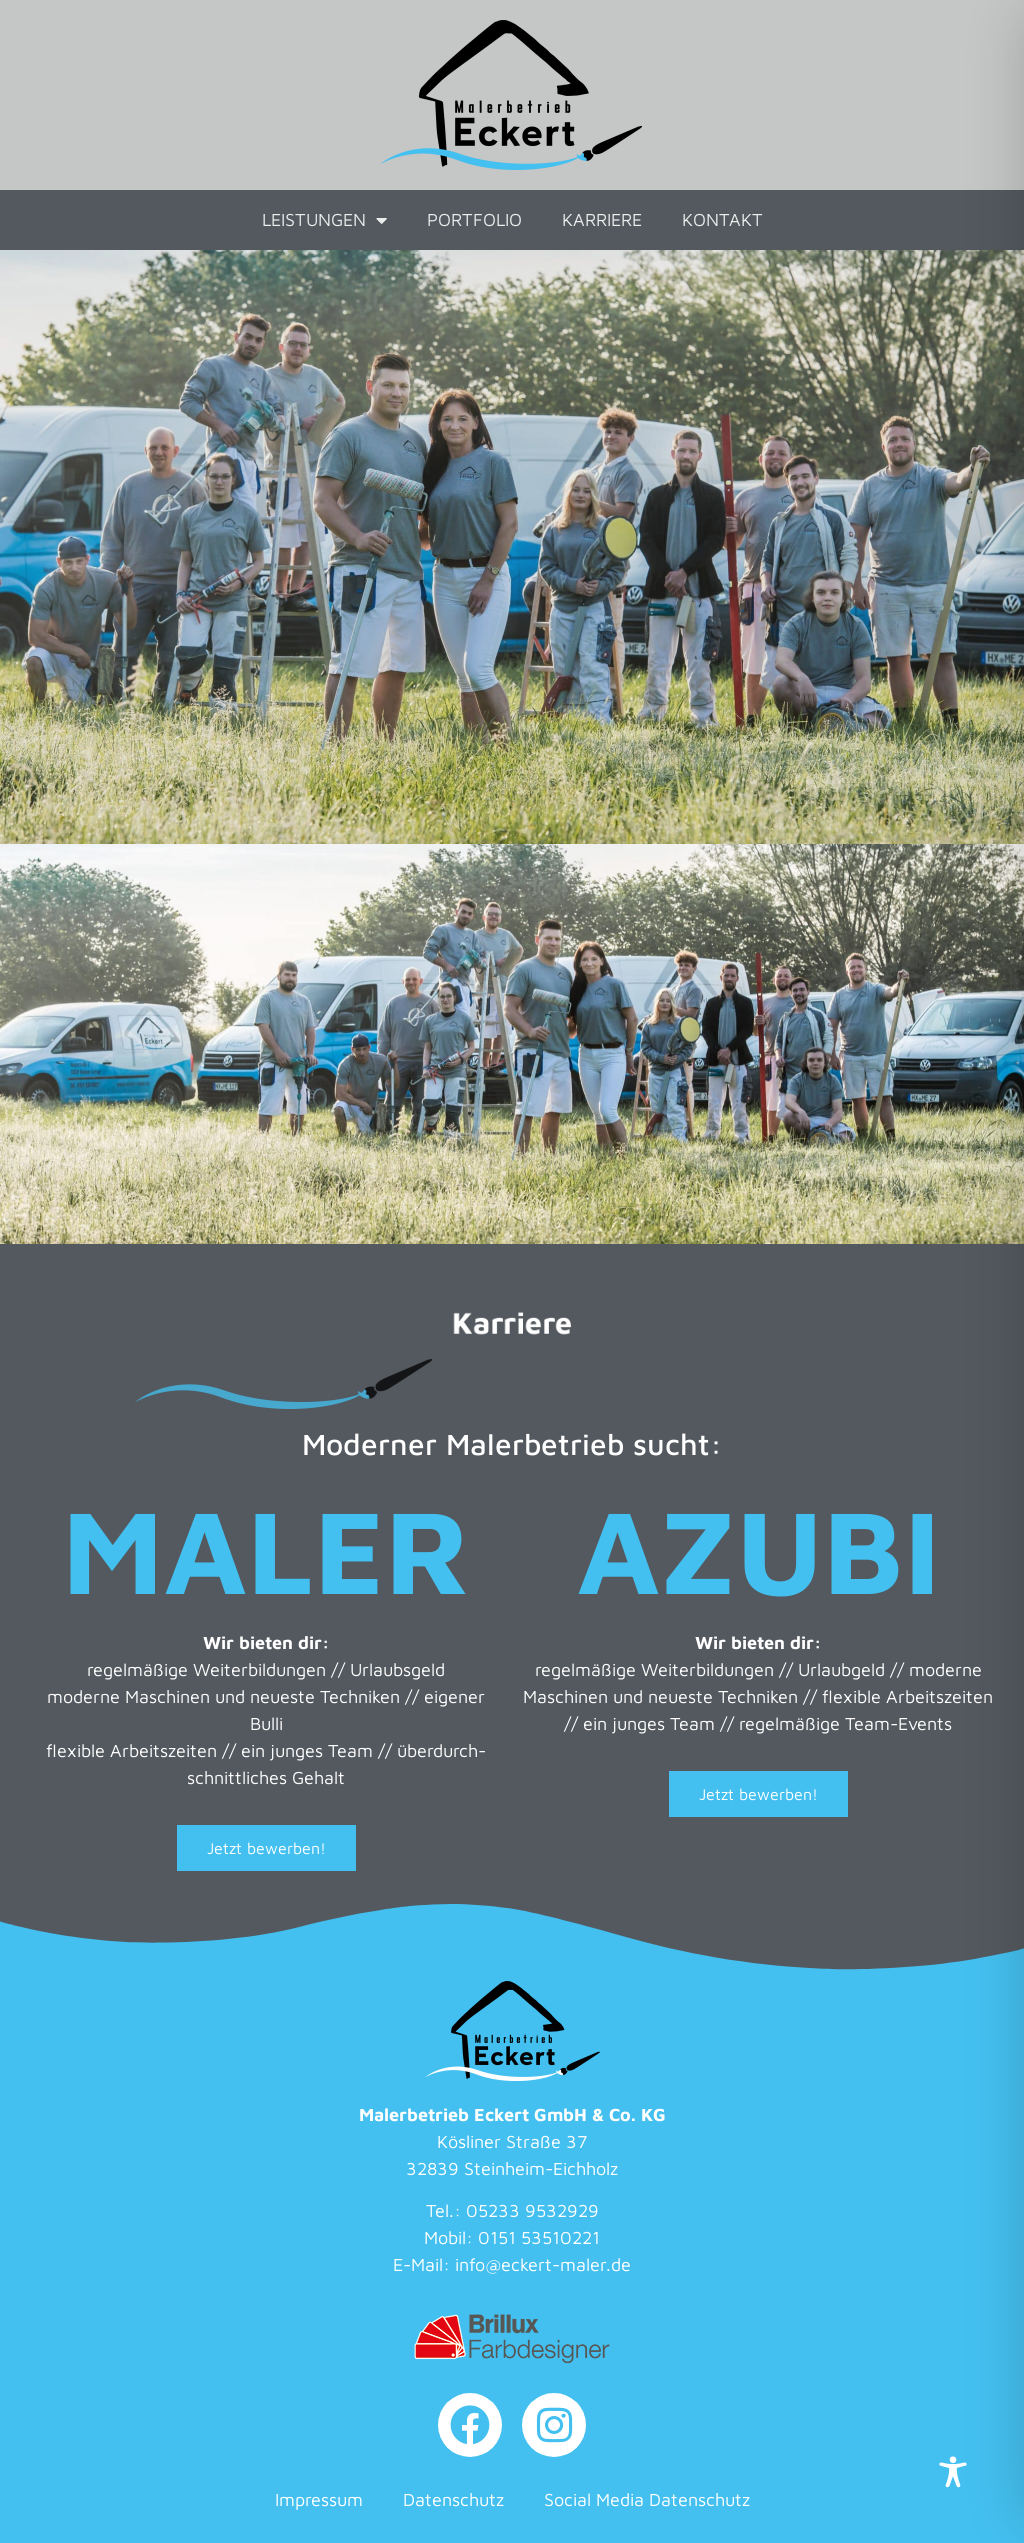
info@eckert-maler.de (543, 2264)
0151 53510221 (539, 2237)
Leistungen (324, 220)
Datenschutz (453, 2499)
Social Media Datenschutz (647, 2499)
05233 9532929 (532, 2210)
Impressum (319, 2499)
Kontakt (722, 219)
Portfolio (474, 219)
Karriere (602, 219)
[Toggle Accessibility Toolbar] (953, 2472)
